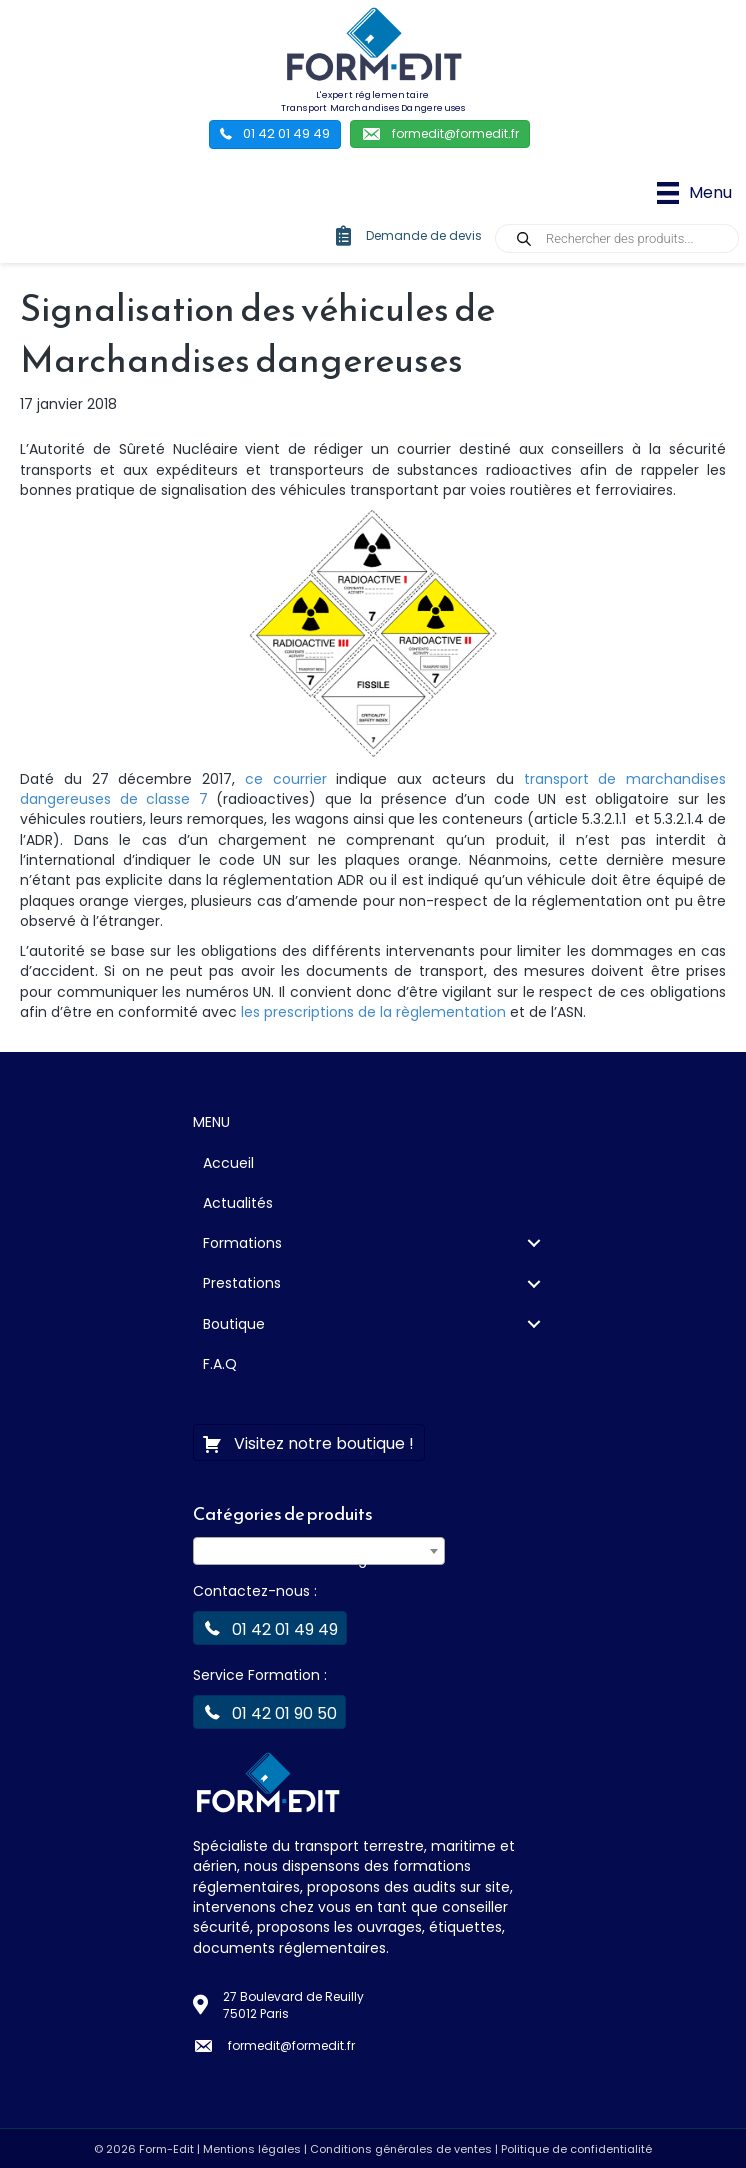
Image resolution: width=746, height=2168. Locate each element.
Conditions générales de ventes (401, 2149)
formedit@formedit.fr (291, 2045)
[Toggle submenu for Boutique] (533, 1323)
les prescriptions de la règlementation (373, 1012)
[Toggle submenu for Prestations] (533, 1283)
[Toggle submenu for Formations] (533, 1243)
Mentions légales (252, 2149)
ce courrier (286, 779)
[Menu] (694, 193)
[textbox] (319, 1559)
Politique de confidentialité (576, 2149)
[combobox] (319, 1551)
